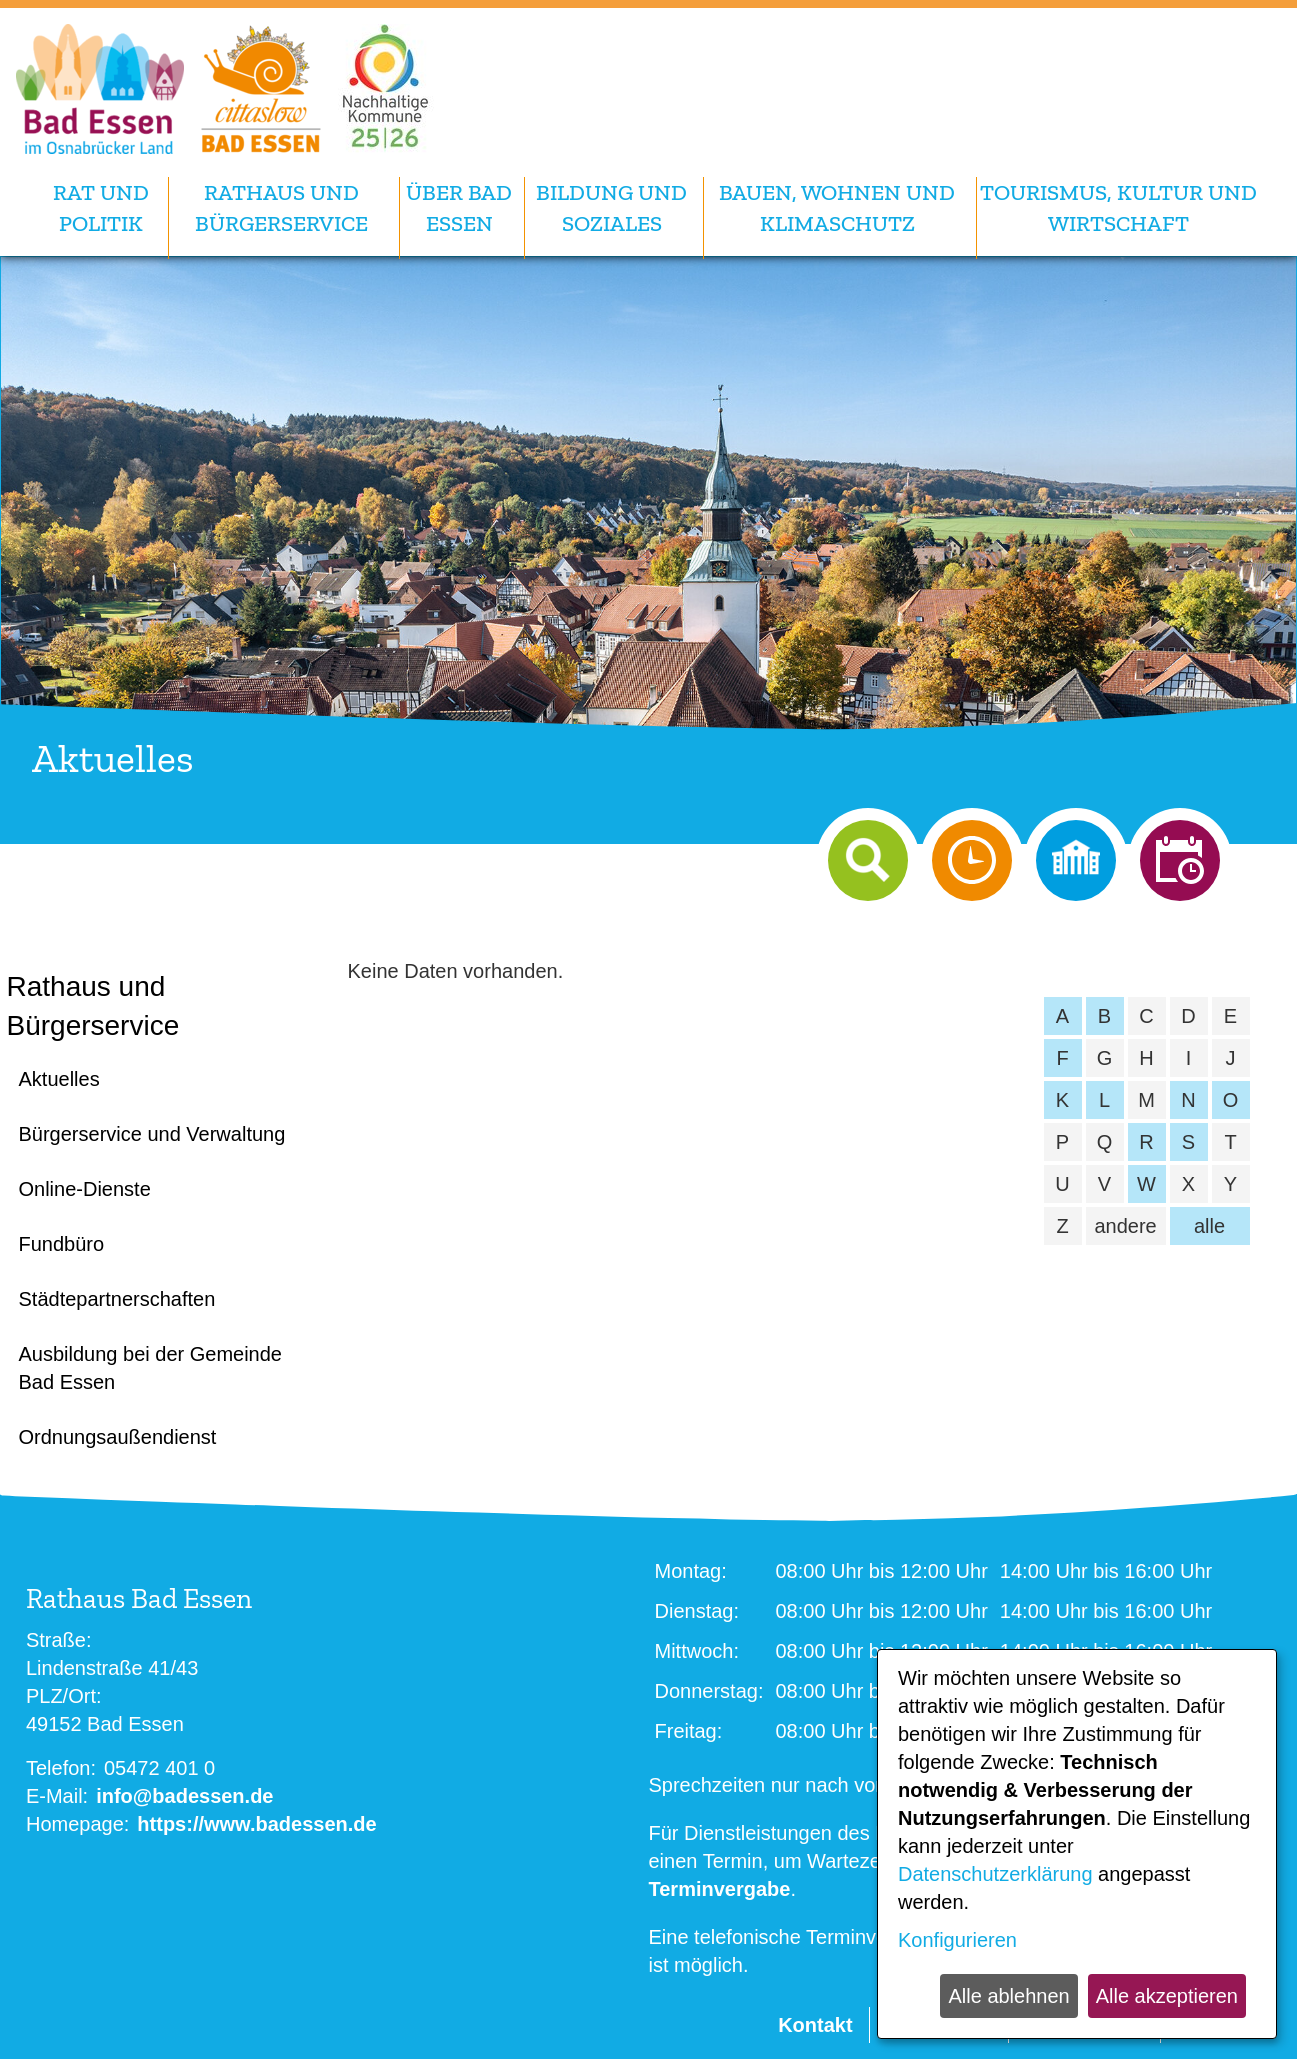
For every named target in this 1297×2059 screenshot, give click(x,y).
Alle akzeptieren (1167, 1996)
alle (1209, 1226)
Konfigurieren (957, 1940)
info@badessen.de (184, 1796)
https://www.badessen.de (256, 1824)
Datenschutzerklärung (995, 1874)
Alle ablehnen (1008, 1996)
